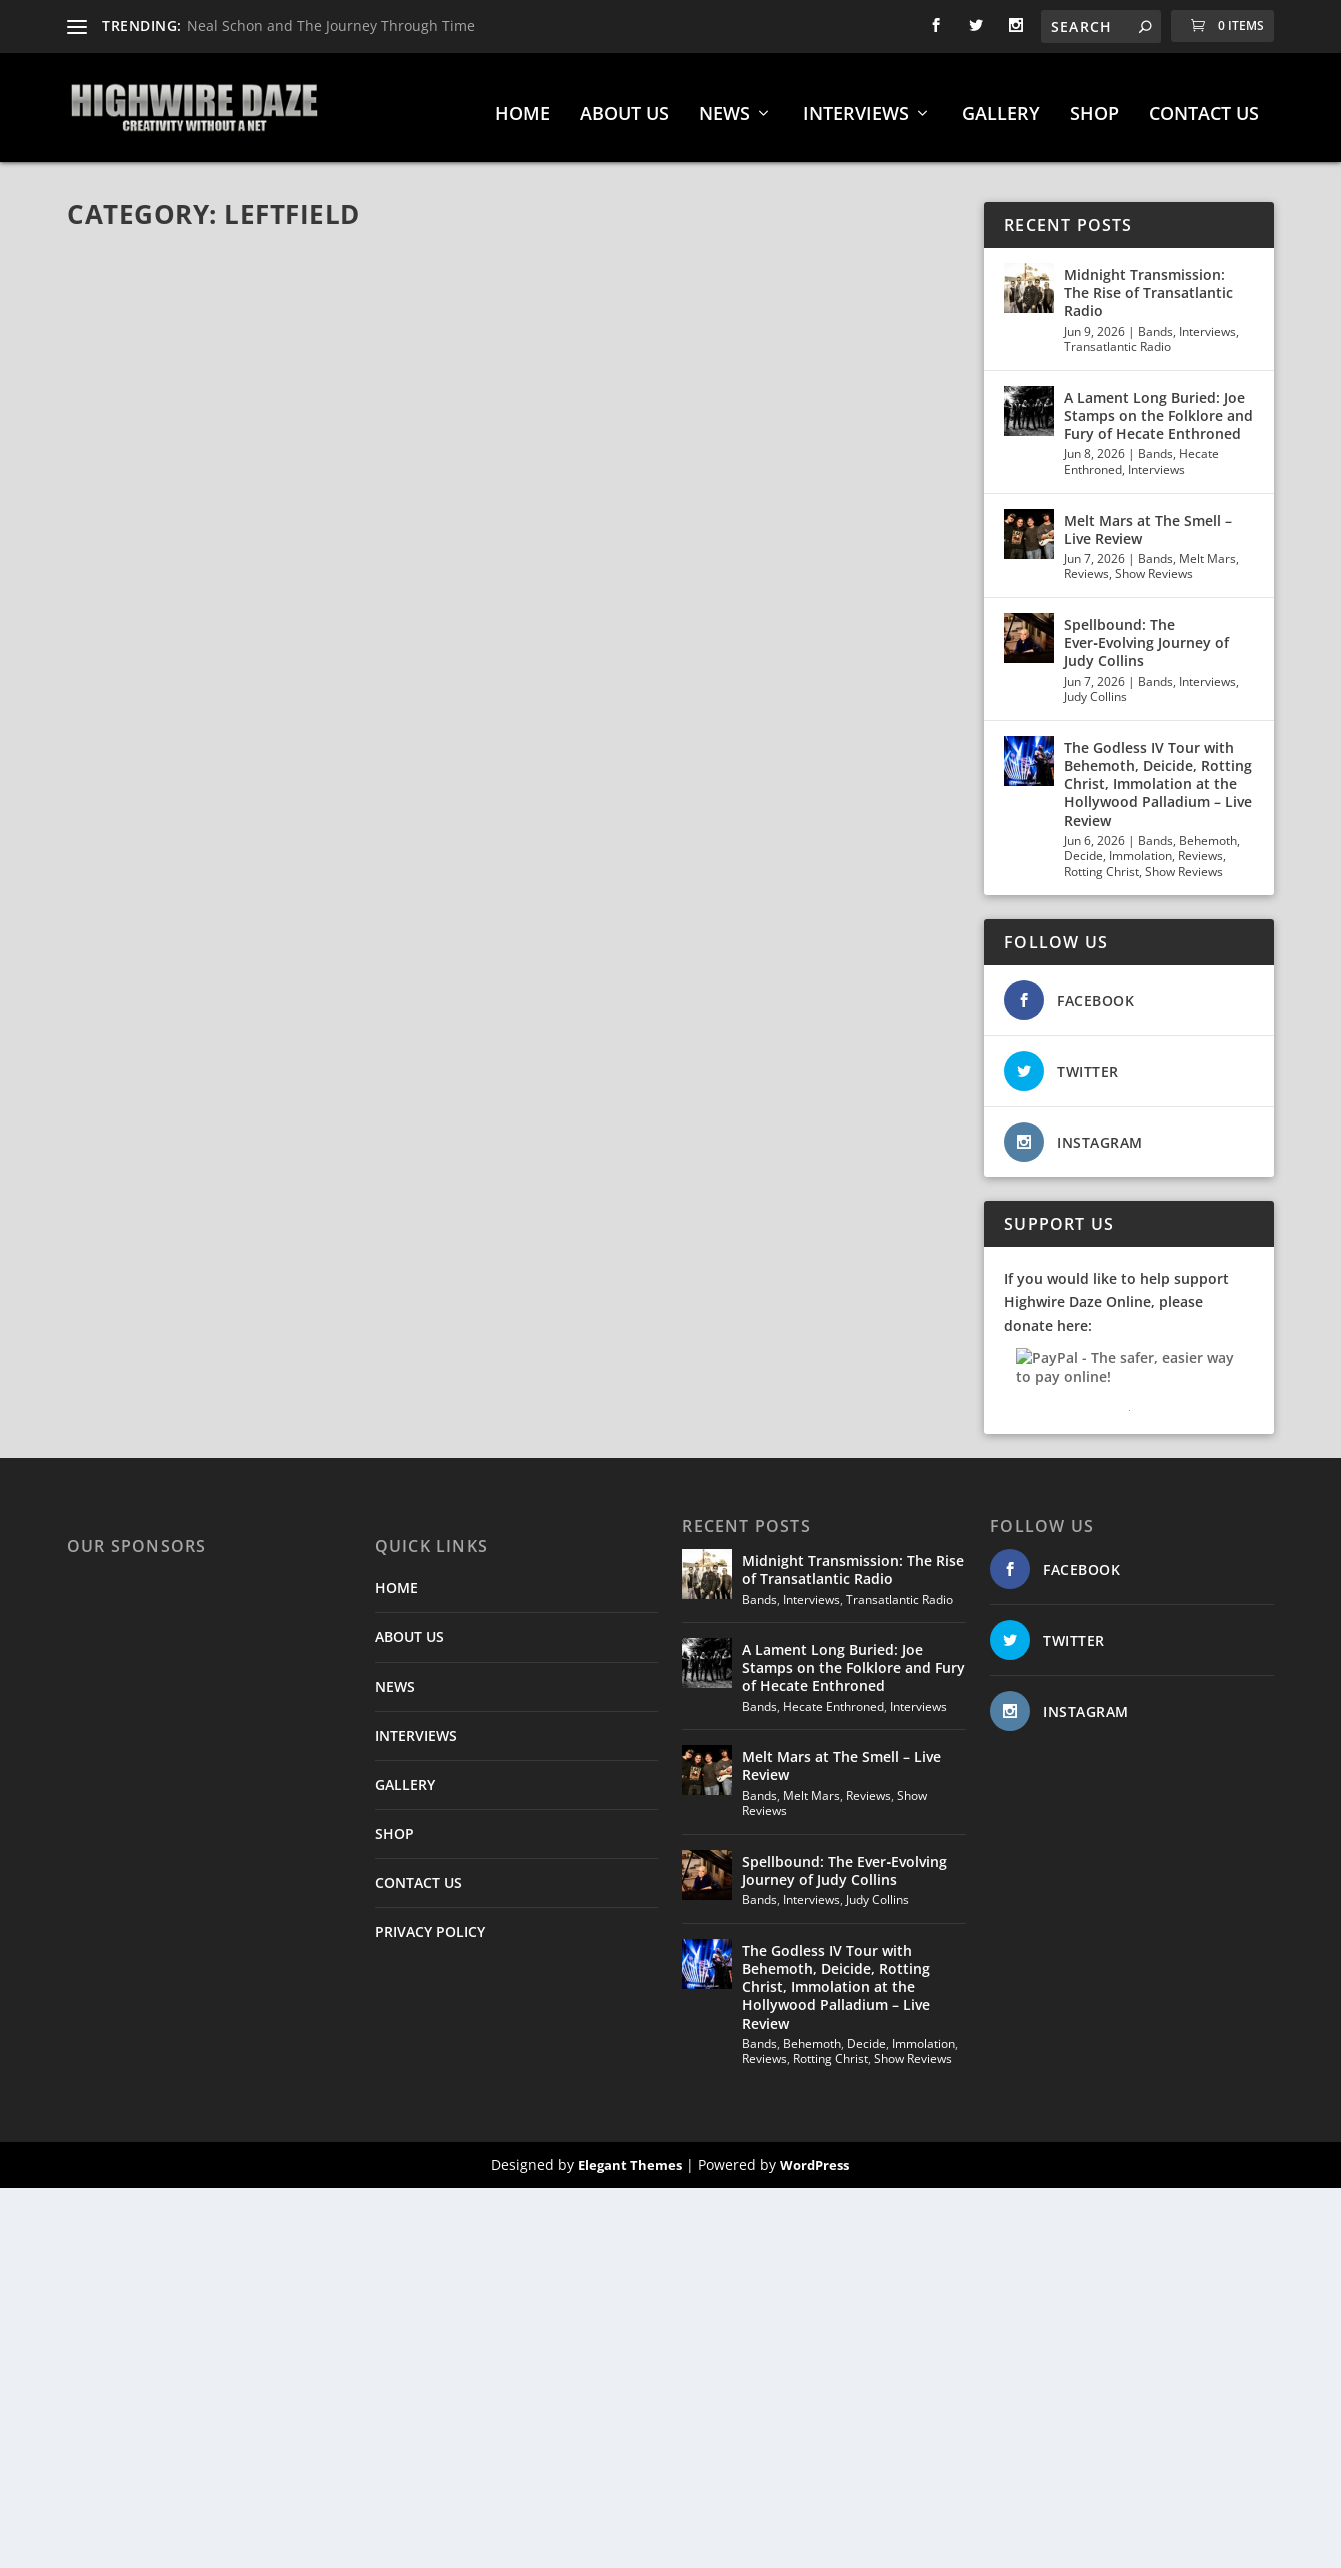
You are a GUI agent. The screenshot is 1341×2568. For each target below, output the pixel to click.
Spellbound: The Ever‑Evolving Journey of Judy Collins (1146, 633)
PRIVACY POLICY (430, 1922)
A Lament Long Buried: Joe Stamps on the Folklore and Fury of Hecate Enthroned (1158, 406)
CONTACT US (1204, 106)
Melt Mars (1207, 549)
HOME (522, 106)
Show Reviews (1154, 564)
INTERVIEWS (856, 106)
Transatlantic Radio (1117, 337)
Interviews (1207, 322)
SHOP (1094, 106)
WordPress (814, 2156)
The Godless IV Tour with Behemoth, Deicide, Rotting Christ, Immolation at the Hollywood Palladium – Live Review (1158, 775)
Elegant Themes (630, 2156)
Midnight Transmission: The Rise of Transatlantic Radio (1148, 283)
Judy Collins (1095, 687)
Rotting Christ (1101, 862)
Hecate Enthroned (833, 1697)
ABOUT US (624, 106)
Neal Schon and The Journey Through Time (331, 25)
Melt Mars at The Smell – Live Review (1148, 520)
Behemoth (1208, 831)
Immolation (1140, 846)
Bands (1155, 322)
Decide (1083, 846)
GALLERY (1001, 106)
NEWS (724, 106)
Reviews (1086, 564)
